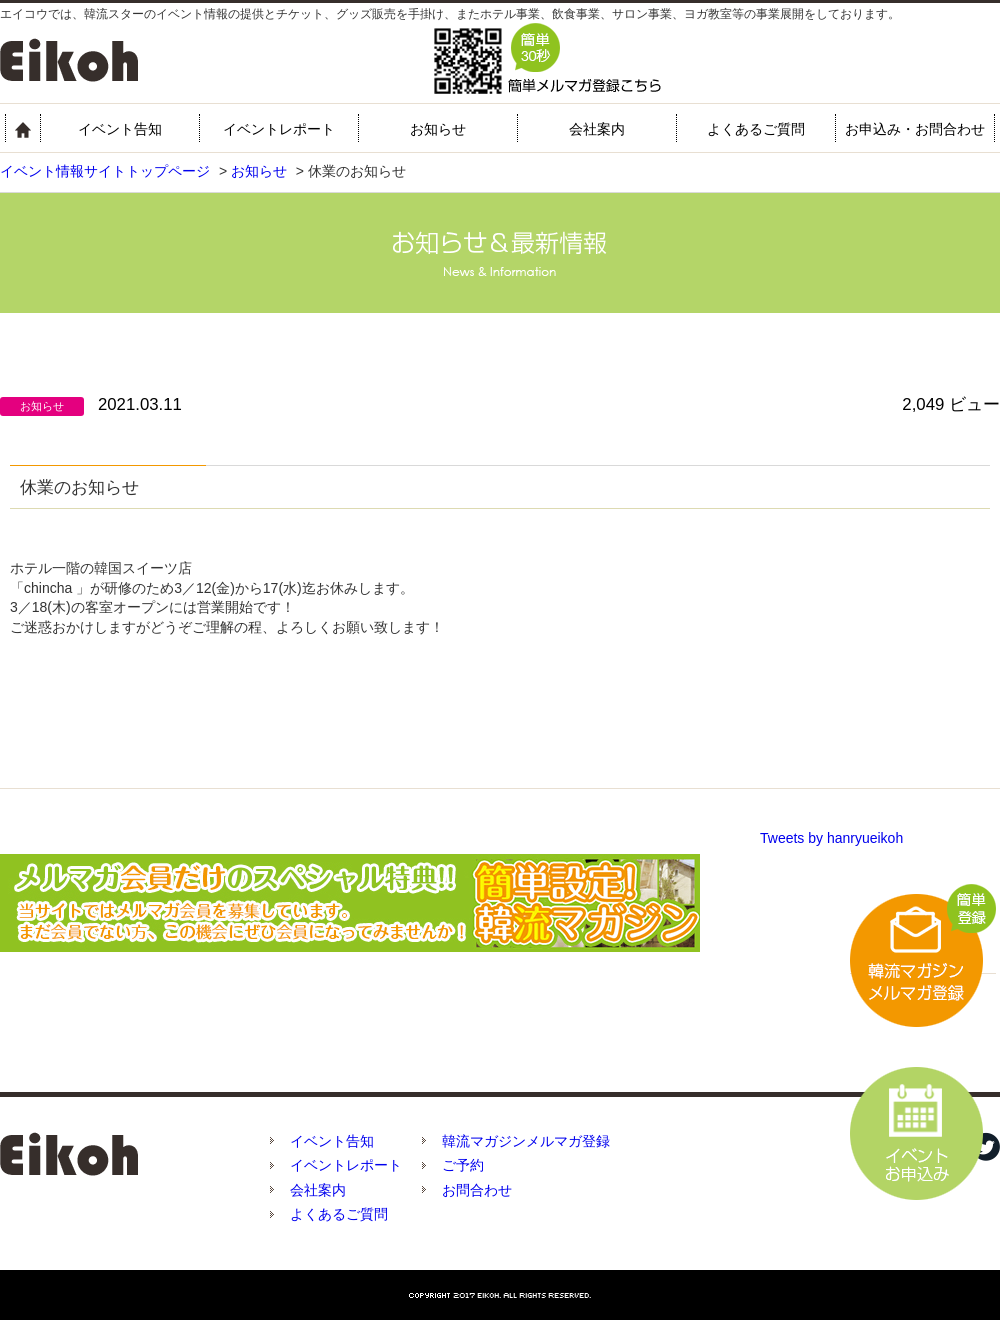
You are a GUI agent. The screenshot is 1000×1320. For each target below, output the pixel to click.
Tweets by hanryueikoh (831, 838)
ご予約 (463, 1165)
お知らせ (438, 129)
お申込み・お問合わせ (915, 129)
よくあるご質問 (756, 129)
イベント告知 (120, 129)
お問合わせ (477, 1190)
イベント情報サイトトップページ (105, 171)
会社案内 (597, 129)
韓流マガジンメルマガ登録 (526, 1141)
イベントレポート (279, 129)
